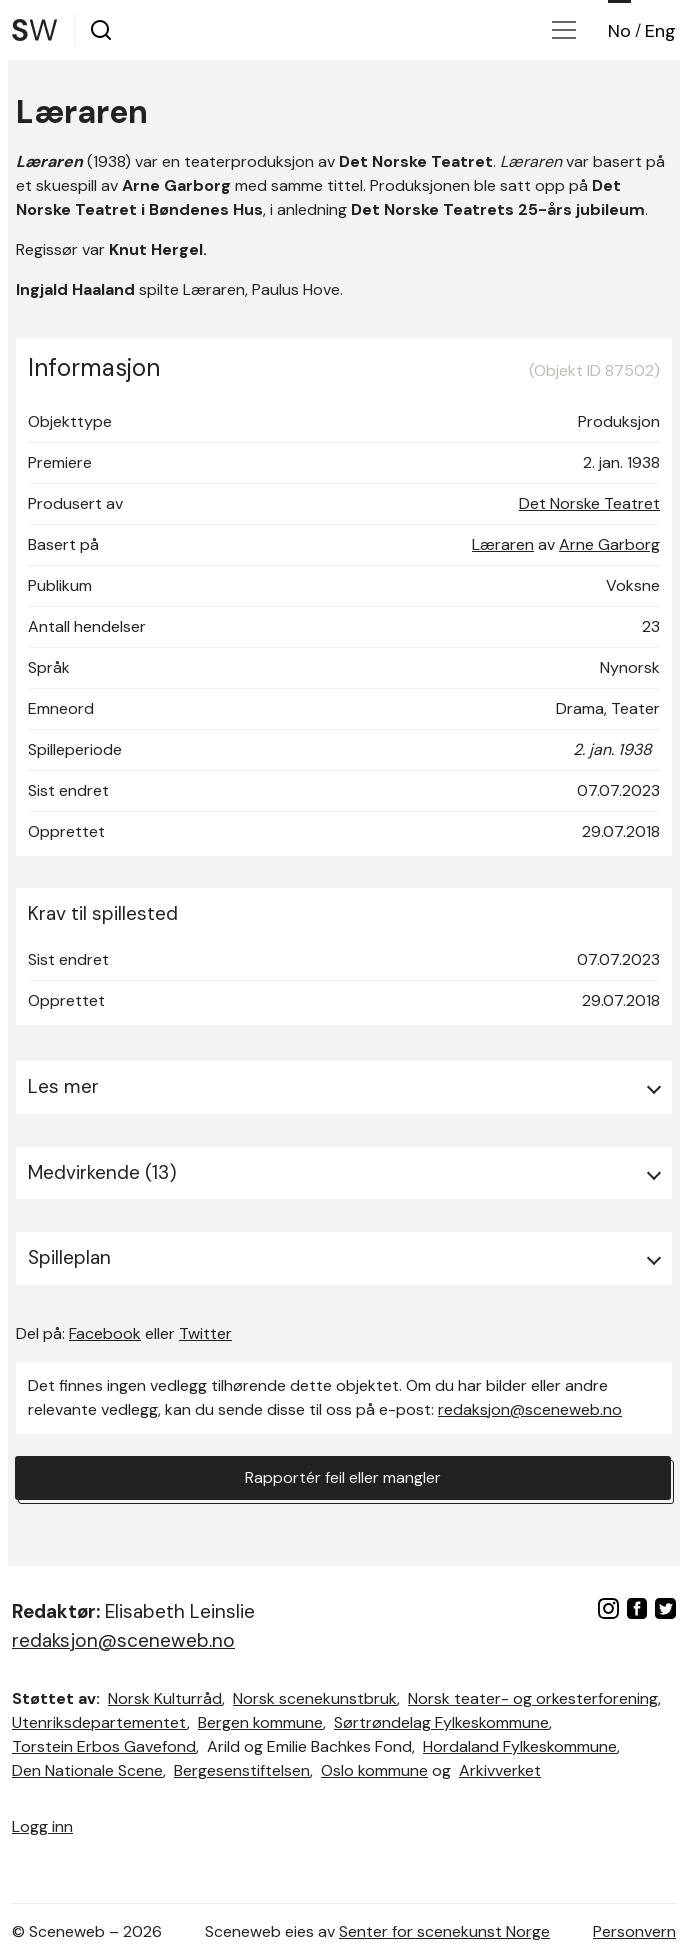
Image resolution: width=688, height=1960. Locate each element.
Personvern (634, 1931)
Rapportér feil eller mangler (343, 1477)
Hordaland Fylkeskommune (520, 1746)
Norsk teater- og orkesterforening (533, 1698)
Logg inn (42, 1826)
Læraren (503, 544)
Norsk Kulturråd (165, 1698)
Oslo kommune (374, 1770)
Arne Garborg (609, 544)
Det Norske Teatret (589, 503)
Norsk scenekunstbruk (315, 1698)
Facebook (105, 1333)
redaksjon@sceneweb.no (530, 1409)
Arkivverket (500, 1770)
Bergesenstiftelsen (242, 1770)
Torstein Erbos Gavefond (104, 1746)
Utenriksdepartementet (99, 1722)
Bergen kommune (260, 1722)
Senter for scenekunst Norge (444, 1931)
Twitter (205, 1333)
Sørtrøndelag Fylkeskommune (441, 1722)
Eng (660, 31)
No (619, 31)
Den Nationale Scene (87, 1770)
